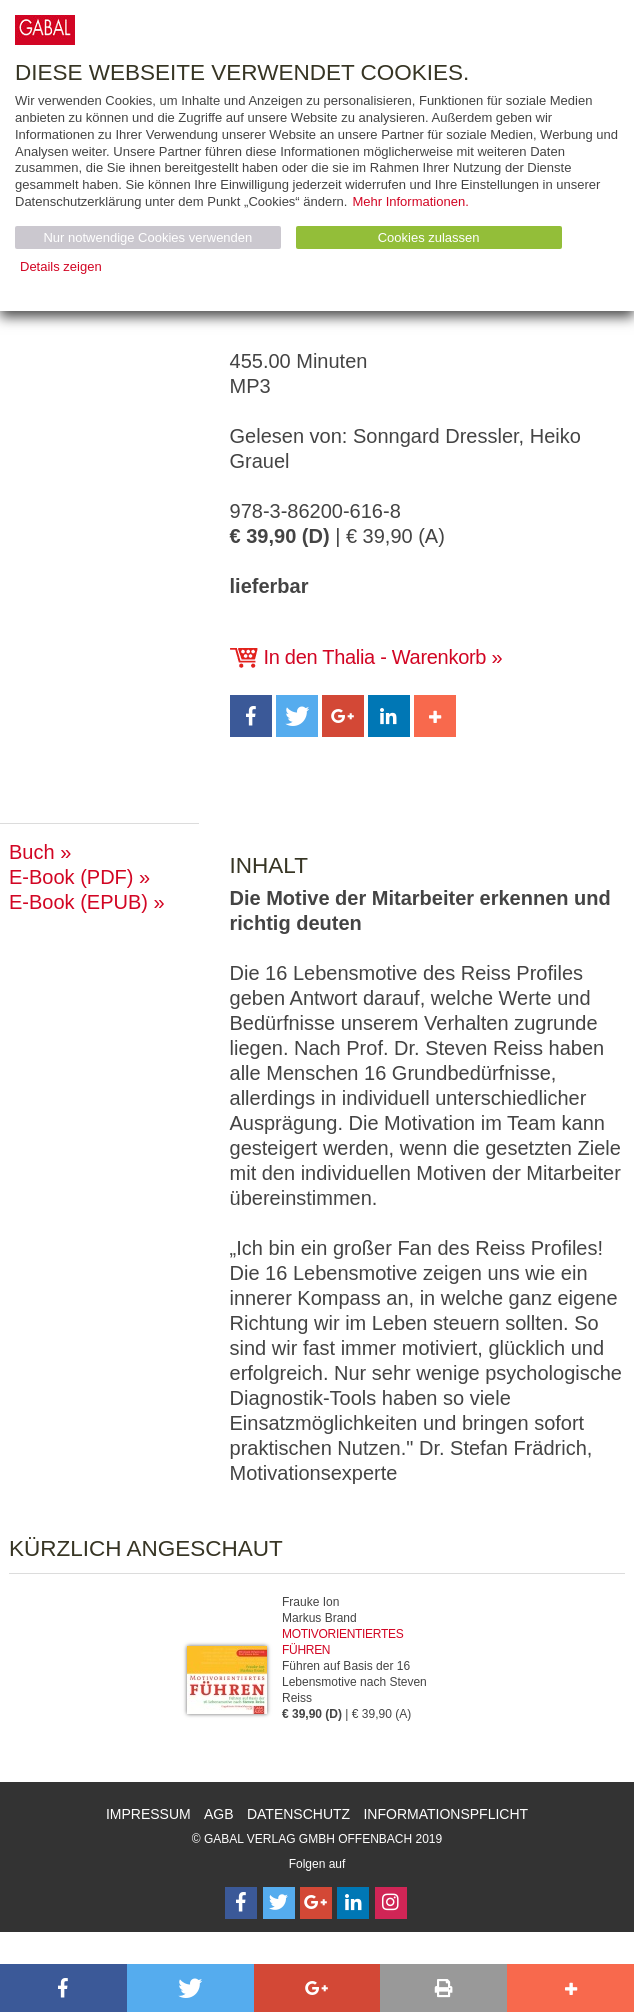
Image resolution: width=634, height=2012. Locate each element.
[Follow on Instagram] (391, 1903)
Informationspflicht (445, 1814)
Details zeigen (61, 266)
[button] (251, 716)
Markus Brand (319, 1618)
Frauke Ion (310, 1602)
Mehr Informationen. (410, 201)
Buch (32, 852)
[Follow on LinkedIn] (353, 1903)
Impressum (148, 1814)
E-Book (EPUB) (78, 902)
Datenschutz (298, 1814)
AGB (219, 1814)
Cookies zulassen (429, 237)
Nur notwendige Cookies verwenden (147, 237)
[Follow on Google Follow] (316, 1903)
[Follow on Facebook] (241, 1903)
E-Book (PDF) (71, 877)
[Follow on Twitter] (279, 1903)
